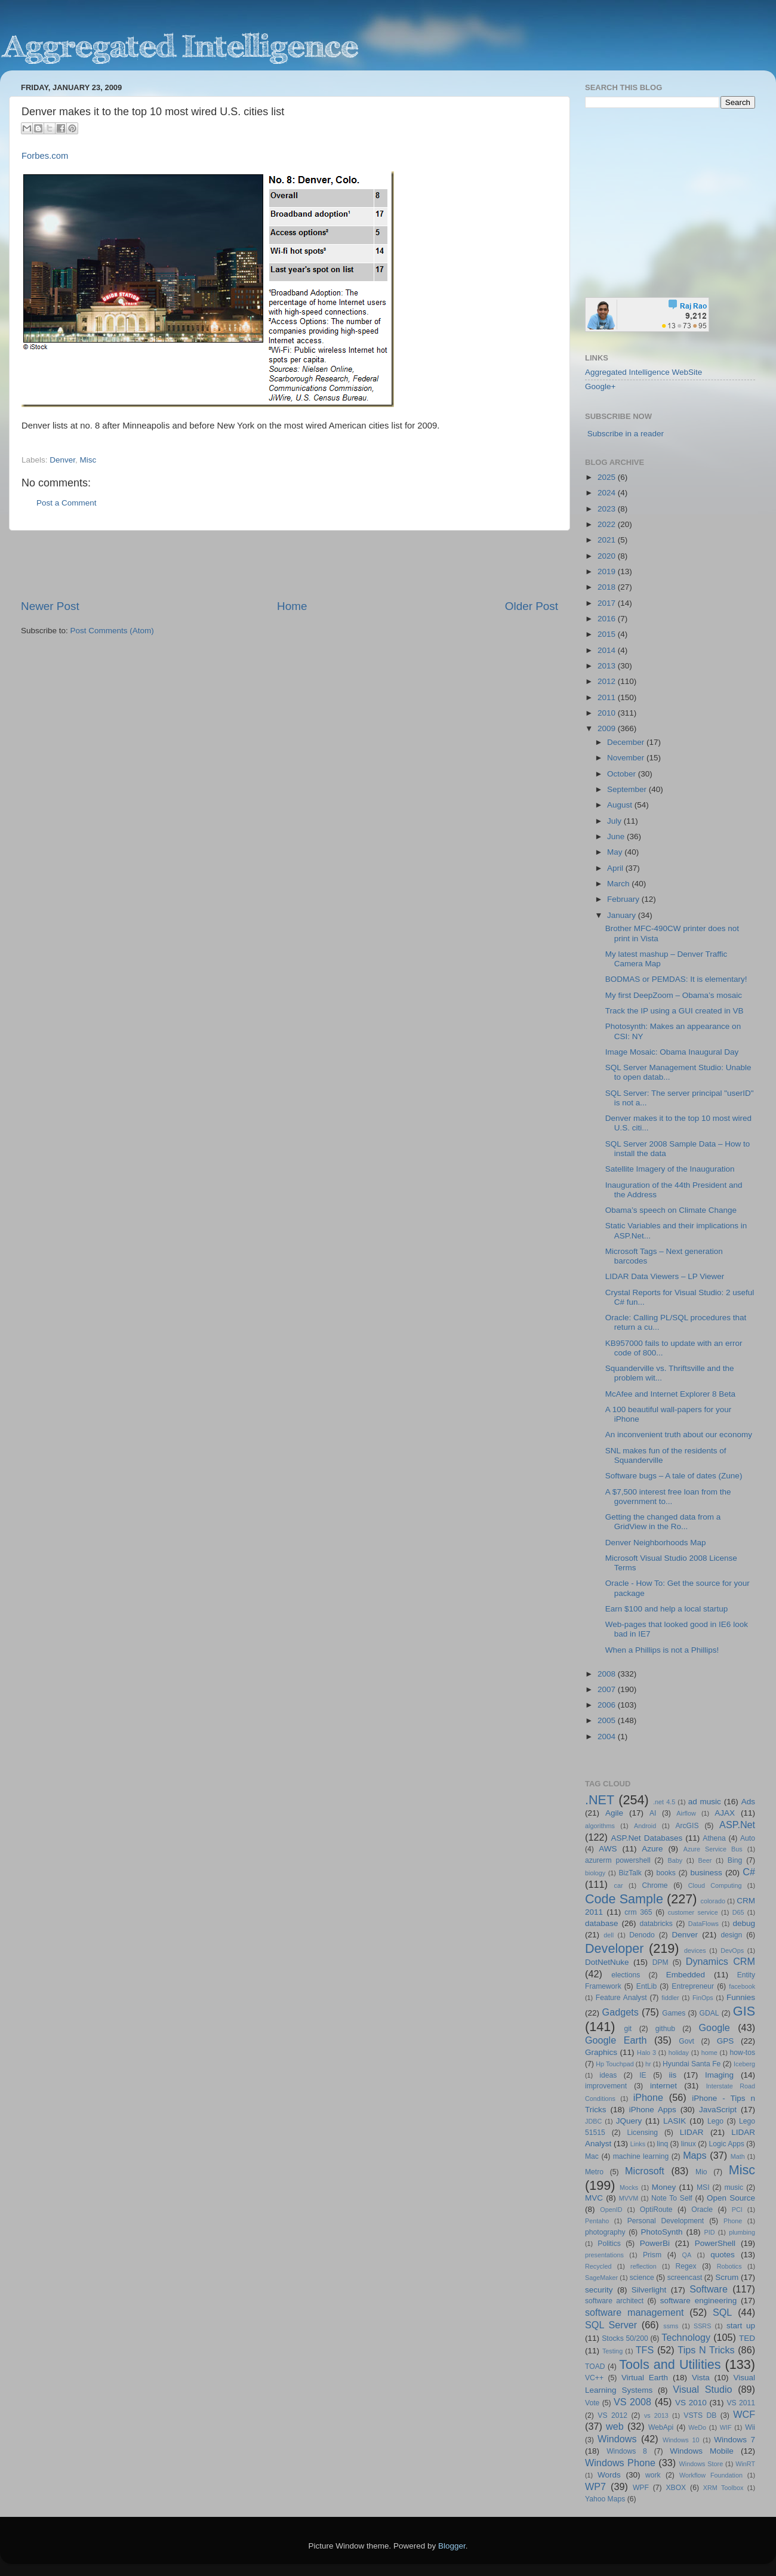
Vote (592, 2403)
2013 (608, 665)
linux (688, 2144)
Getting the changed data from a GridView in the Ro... (663, 1521)
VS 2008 (632, 2401)
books (665, 1873)
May (615, 852)
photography (605, 2232)
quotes (722, 2254)
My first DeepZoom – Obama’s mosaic (673, 995)
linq (662, 2144)
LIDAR (692, 2132)
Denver (62, 459)
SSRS (702, 2326)
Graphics (601, 2052)
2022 (608, 524)
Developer (614, 1948)
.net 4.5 (664, 1801)
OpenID (611, 2209)
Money (664, 2187)
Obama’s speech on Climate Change (671, 1210)
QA (687, 2254)
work (653, 2475)
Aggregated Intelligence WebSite (643, 372)
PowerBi (655, 2243)
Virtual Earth (644, 2377)
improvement (606, 2086)
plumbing (742, 2232)
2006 (608, 1704)
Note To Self (671, 2198)
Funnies (740, 1997)
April (616, 868)
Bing (735, 1860)
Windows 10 (681, 2439)
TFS (645, 2349)
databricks (655, 1923)
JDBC (593, 2121)
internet (663, 2085)
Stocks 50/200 (625, 2338)
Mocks (629, 2187)
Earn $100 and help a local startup (666, 1608)
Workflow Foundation (711, 2475)
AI (652, 1813)
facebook (742, 1986)
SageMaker (601, 2277)
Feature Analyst (621, 1997)
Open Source (731, 2197)
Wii (750, 2427)
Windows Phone (620, 2462)
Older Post (531, 606)
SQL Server (611, 2324)
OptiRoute (656, 2209)
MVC (594, 2197)
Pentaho (597, 2220)
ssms (670, 2326)
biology (595, 1872)
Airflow (685, 1813)
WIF (726, 2427)
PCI (737, 2209)
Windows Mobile (702, 2450)
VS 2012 (612, 2415)
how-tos (743, 2052)
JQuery (629, 2120)
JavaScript (718, 2109)
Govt (686, 2041)
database (601, 1923)
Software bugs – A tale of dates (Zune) (674, 1475)
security (599, 2289)
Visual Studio (702, 2389)
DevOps (732, 1950)
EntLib (646, 1986)
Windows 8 (626, 2451)
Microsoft (644, 2170)
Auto (747, 1838)
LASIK (674, 2120)
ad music (704, 1801)
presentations (604, 2254)
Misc (88, 459)
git (628, 2029)
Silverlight (649, 2289)
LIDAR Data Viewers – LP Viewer (665, 1276)
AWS (608, 1848)
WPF (641, 2487)
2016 (608, 618)
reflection (643, 2266)
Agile (614, 1812)
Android (645, 1825)
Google (714, 2027)
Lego (715, 2121)
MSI (703, 2187)
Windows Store (701, 2463)
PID (709, 2232)
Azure (652, 1848)
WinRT (745, 2463)
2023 (608, 508)
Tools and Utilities (669, 2364)
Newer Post (50, 606)
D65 (738, 1912)
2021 (608, 539)
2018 (608, 587)
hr (648, 2063)
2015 (608, 634)
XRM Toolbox (723, 2487)
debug (743, 1923)
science (642, 2277)
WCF (744, 2414)
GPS (725, 2040)
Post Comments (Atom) (112, 630)
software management (634, 2312)
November (626, 757)
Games (673, 2013)
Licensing (642, 2132)
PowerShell (715, 2243)
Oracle (702, 2209)
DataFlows (703, 1923)
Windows (617, 2438)
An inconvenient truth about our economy (678, 1434)
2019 (608, 571)
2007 (608, 1689)
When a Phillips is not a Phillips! (662, 1650)
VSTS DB (699, 2415)
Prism (652, 2255)
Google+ (600, 386)
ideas (608, 2075)
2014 (608, 650)
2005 (608, 1720)
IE (642, 2075)
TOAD (595, 2366)
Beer (705, 1860)
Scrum (726, 2277)
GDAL (709, 2013)
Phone (732, 2220)
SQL (722, 2312)
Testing (612, 2351)
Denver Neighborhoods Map (655, 1542)
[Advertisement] (289, 565)
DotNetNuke (607, 1962)
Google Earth (615, 2040)
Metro (594, 2172)
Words (609, 2474)
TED (747, 2338)
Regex (686, 2266)
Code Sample (624, 1898)
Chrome (654, 1885)
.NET (599, 1799)
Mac (592, 2156)
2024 (608, 492)
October (622, 773)
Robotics (729, 2266)
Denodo (642, 1935)
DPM (660, 1962)
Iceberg (744, 2063)
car (618, 1885)
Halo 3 (646, 2052)
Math (738, 2156)
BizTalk (629, 1873)
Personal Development (665, 2221)
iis (673, 2074)
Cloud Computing (715, 1885)
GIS (744, 2011)
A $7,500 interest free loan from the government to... (668, 1496)
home (709, 2052)
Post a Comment (66, 502)
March (619, 883)
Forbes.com (44, 156)
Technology (685, 2337)
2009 (608, 728)
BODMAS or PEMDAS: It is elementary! (676, 979)
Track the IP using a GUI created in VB (674, 1010)
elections (625, 1975)
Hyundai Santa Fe (691, 2064)
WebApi (660, 2427)
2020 (608, 555)
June (617, 836)
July (615, 820)
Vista (701, 2377)
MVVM (628, 2198)
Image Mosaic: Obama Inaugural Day (672, 1051)
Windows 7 (734, 2439)
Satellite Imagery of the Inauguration (670, 1168)
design (732, 1935)
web (615, 2426)
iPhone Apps (652, 2109)
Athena (714, 1838)
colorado (713, 1901)
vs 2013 (656, 2415)
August (621, 804)
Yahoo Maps (605, 2499)
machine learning (641, 2156)
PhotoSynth (662, 2231)
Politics (609, 2243)
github (665, 2029)
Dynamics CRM (720, 1961)
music (733, 2187)
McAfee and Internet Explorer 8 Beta (670, 1393)
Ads (748, 1801)
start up (740, 2325)
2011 (608, 697)
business (706, 1872)
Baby (674, 1860)
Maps (695, 2155)
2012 (608, 681)
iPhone (648, 2097)
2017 (608, 603)
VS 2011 (740, 2403)
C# (749, 1871)
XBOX (676, 2487)
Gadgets (620, 2012)
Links (637, 2143)
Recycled (598, 2266)
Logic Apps (726, 2144)
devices (695, 1950)
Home (292, 606)
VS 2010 (691, 2402)
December (626, 742)
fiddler (670, 1997)
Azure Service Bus (713, 1849)
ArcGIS (686, 1826)
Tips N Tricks (706, 2349)
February (624, 899)
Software (708, 2289)
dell (608, 1935)
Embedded (685, 1974)
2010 (608, 712)
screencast (685, 2277)
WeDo (697, 2427)
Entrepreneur (693, 1986)
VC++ (594, 2378)
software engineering (698, 2300)
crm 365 (638, 1912)
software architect (614, 2301)
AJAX (725, 1812)
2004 (608, 1736)
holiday (679, 2052)
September (628, 789)
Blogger (452, 2545)
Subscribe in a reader (625, 433)
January (622, 915)
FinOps (702, 1997)
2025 (608, 477)
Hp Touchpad (615, 2063)
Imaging (719, 2074)
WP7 (595, 2486)
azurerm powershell (618, 1860)
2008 (608, 1673)
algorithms (600, 1825)
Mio (701, 2172)
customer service (693, 1912)
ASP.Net (737, 1824)
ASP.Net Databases (647, 1838)
